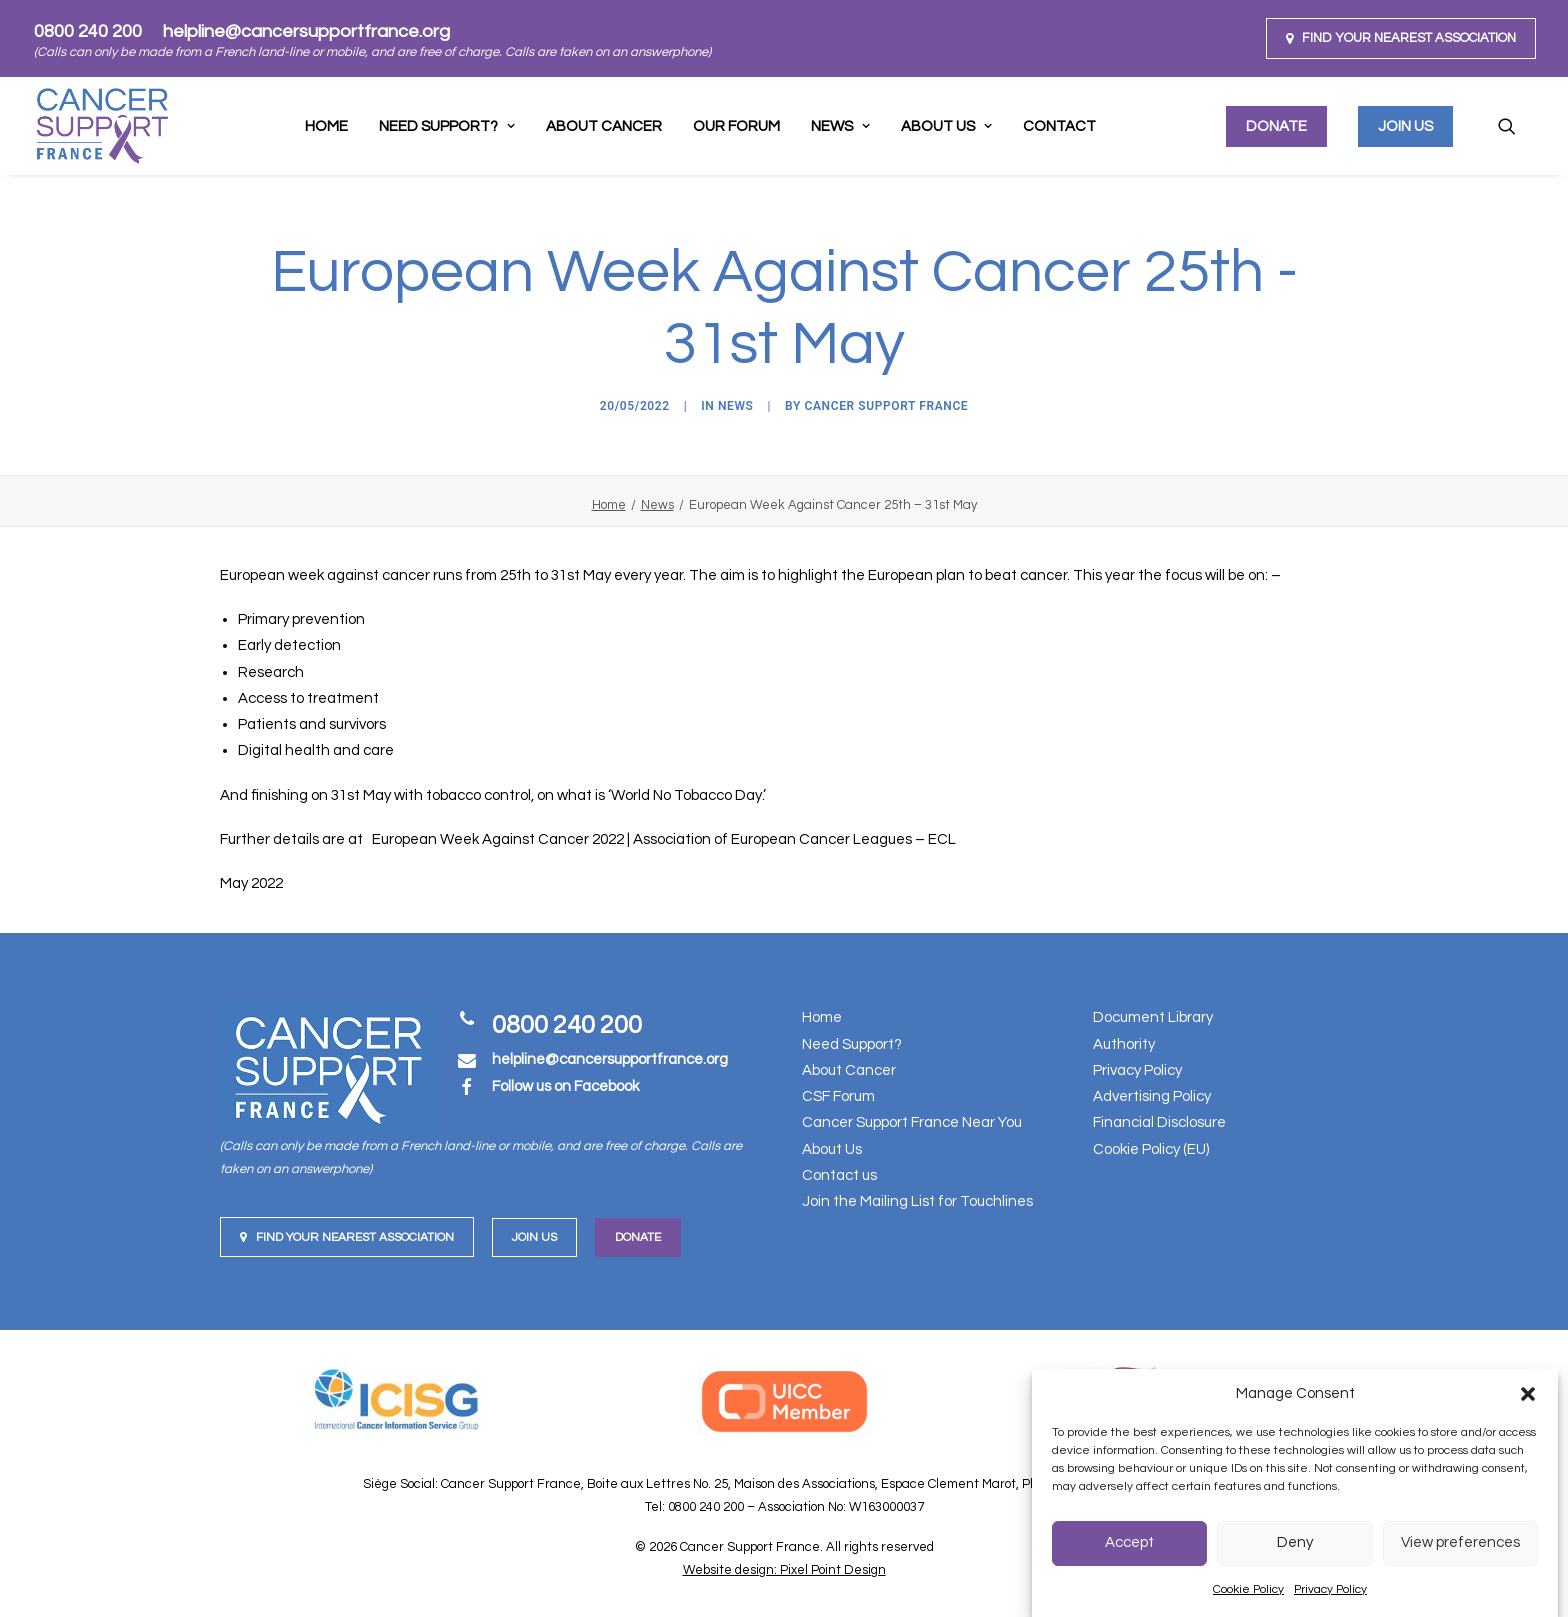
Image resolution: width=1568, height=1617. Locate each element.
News (840, 126)
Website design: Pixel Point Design (784, 1570)
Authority (1124, 1044)
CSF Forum (838, 1096)
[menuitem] (1401, 38)
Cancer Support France (887, 406)
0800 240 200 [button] (567, 1025)
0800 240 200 (88, 31)
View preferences (1460, 1542)
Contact (1059, 126)
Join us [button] (534, 1237)
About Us (946, 126)
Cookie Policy (1248, 1589)
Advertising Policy (1152, 1096)
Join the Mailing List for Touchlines (917, 1201)
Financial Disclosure (1159, 1122)
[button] (1528, 1394)
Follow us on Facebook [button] (565, 1086)
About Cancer (604, 126)
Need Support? (852, 1044)
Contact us (839, 1175)
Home (326, 126)
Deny (1295, 1542)
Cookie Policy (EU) (1151, 1149)
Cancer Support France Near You (912, 1122)
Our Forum (736, 126)
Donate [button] (638, 1237)
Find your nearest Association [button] (347, 1237)
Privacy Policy (1330, 1589)
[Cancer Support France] (102, 126)
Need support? (447, 126)
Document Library (1153, 1017)
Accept (1129, 1542)
